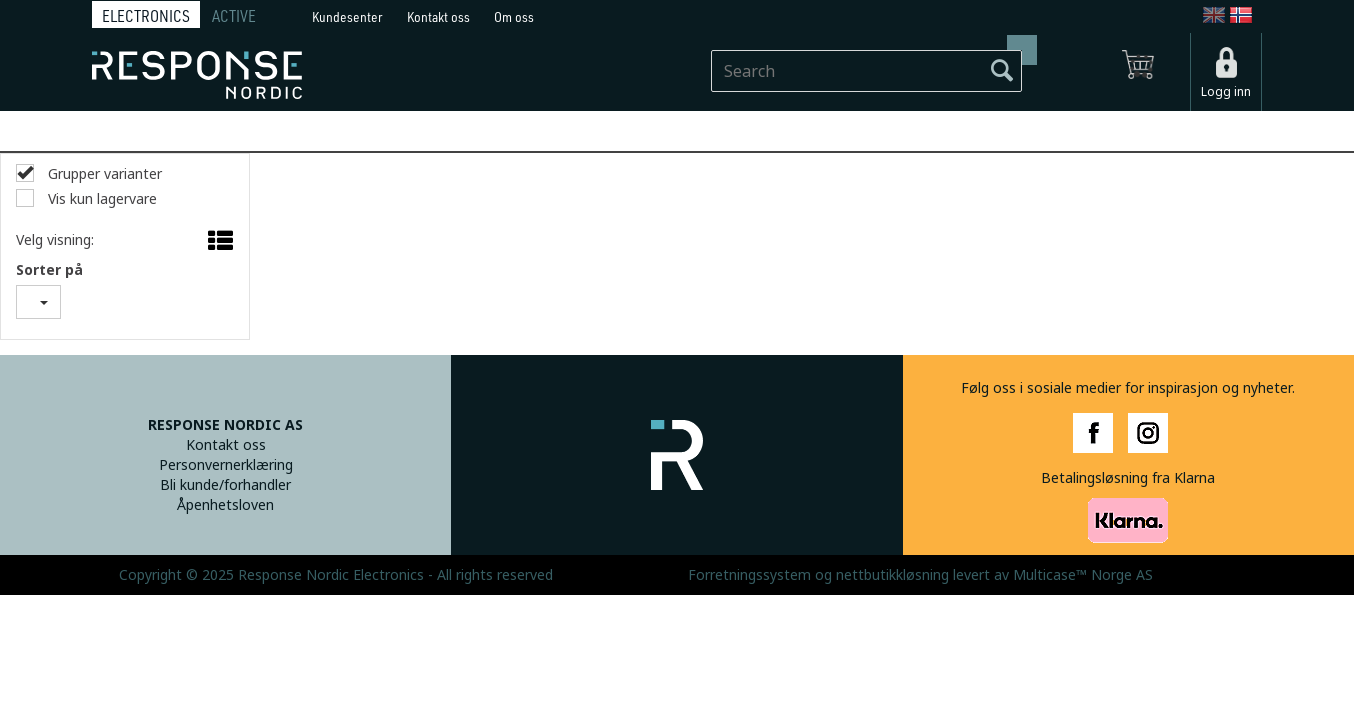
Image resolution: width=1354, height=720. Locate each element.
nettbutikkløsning (892, 575)
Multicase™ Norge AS (1083, 575)
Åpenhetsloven (225, 505)
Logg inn (1226, 92)
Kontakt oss (438, 16)
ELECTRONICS (146, 16)
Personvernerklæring (226, 465)
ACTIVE (234, 16)
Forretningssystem (749, 575)
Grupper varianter (103, 174)
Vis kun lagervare (100, 199)
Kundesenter (347, 16)
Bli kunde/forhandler (225, 485)
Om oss (514, 16)
